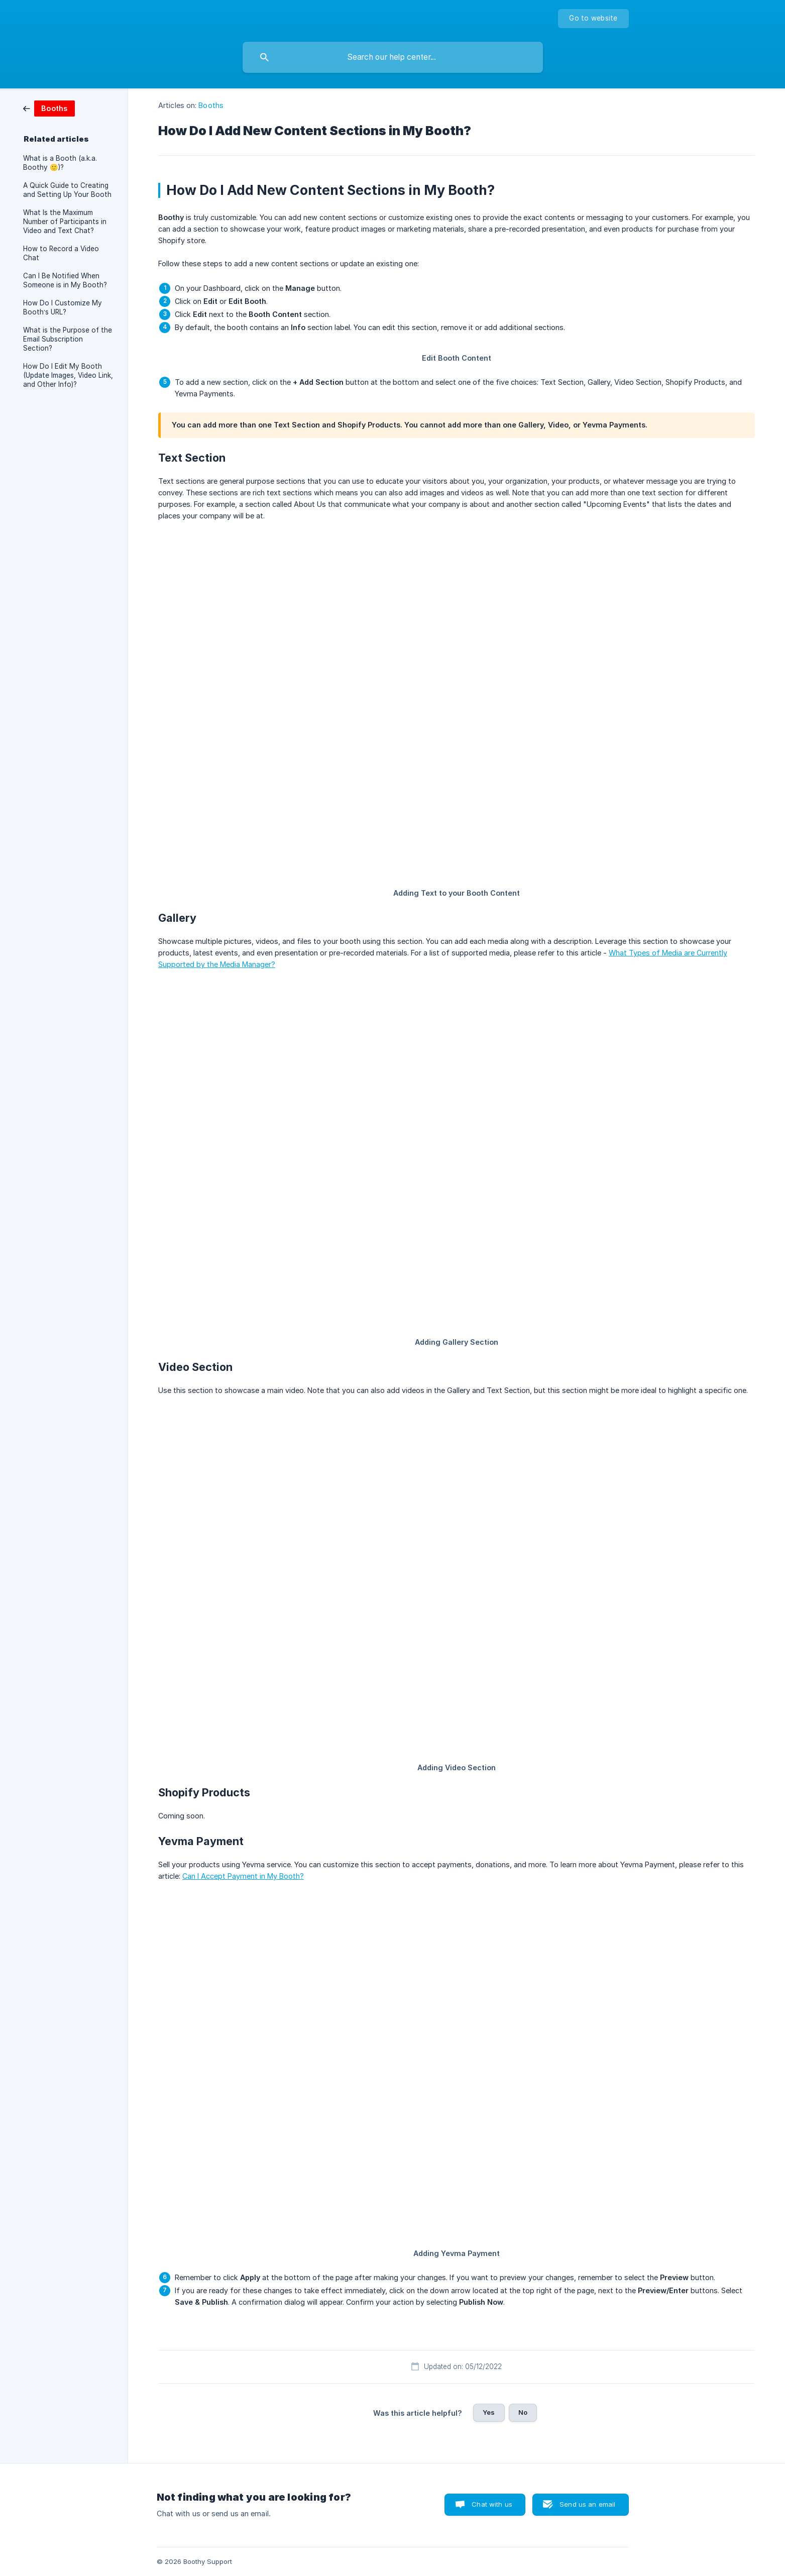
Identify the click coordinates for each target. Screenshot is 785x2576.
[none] (593, 18)
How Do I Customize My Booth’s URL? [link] (62, 307)
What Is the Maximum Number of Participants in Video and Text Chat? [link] (64, 221)
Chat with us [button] (492, 2504)
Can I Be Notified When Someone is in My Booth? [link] (65, 280)
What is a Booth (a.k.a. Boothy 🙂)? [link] (60, 162)
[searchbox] (393, 57)
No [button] (522, 2412)
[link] (49, 108)
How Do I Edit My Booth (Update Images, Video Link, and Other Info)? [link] (68, 375)
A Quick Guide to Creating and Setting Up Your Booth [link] (67, 189)
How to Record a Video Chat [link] (61, 253)
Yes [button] (489, 2412)
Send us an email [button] (587, 2504)
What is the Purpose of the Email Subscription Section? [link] (67, 339)
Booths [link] (210, 105)
